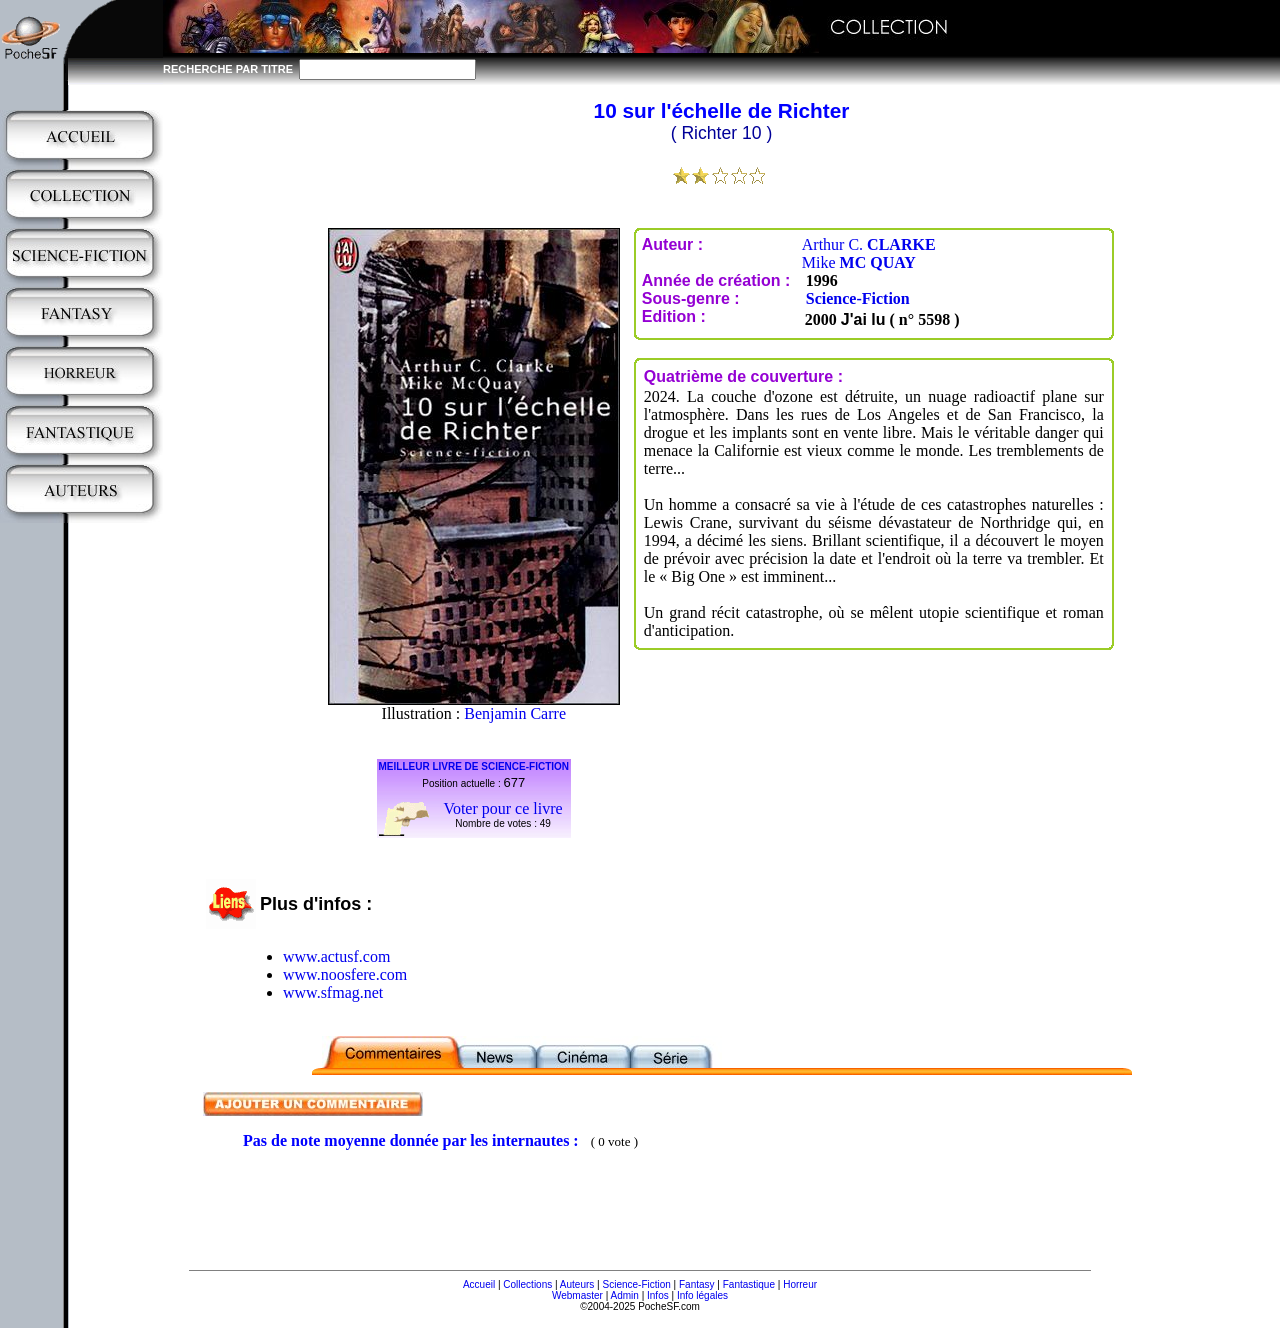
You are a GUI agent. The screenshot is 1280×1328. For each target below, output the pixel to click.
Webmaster (577, 1295)
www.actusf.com (336, 956)
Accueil (479, 1284)
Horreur (800, 1284)
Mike (859, 262)
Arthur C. (869, 244)
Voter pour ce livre (502, 808)
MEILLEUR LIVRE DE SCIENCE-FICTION (474, 766)
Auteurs (577, 1284)
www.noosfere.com (345, 974)
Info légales (702, 1295)
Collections (527, 1284)
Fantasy (697, 1284)
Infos (658, 1295)
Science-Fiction (858, 298)
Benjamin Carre (515, 713)
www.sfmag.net (333, 992)
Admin (625, 1295)
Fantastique (749, 1284)
